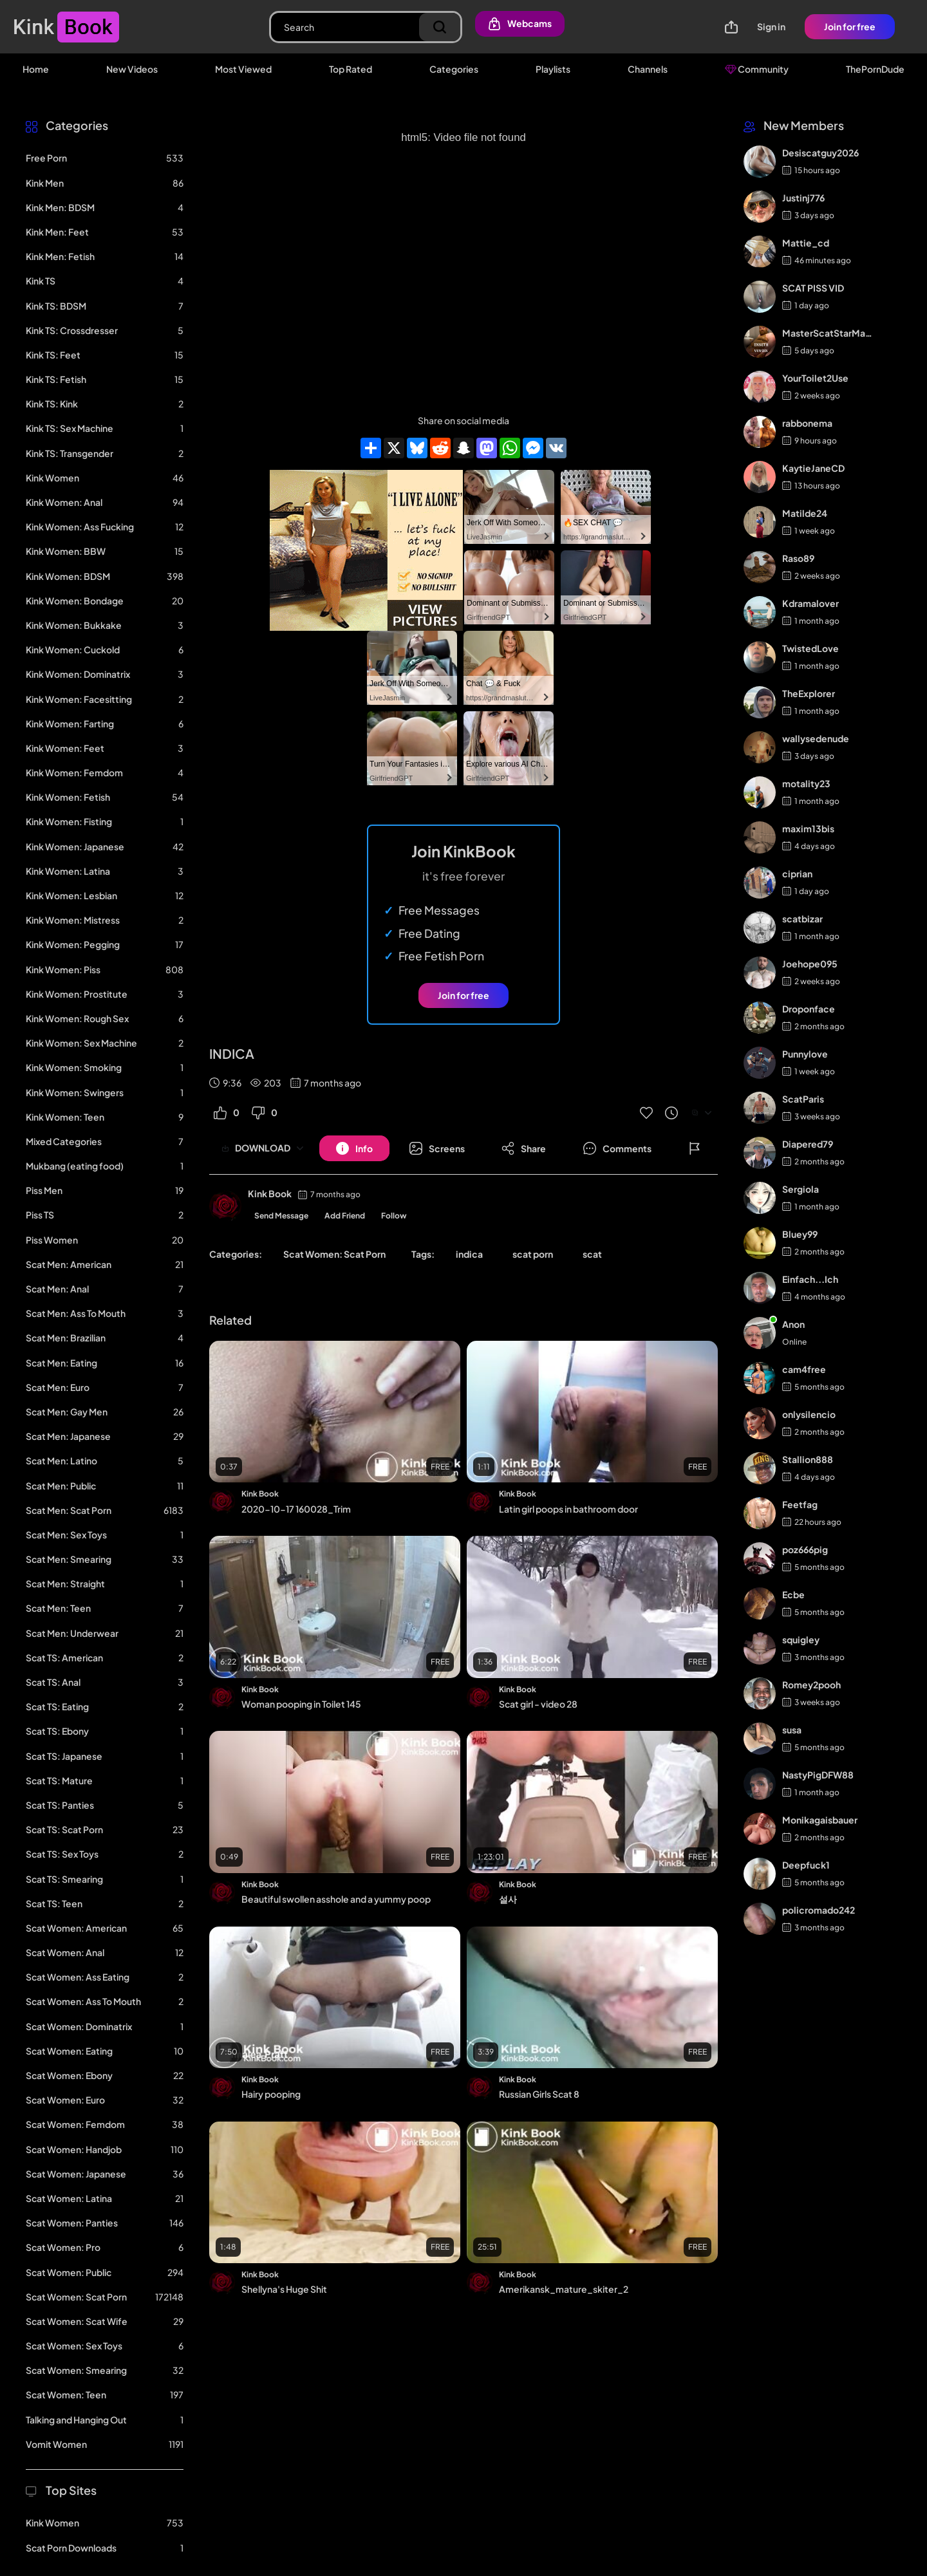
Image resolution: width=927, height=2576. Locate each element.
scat (592, 1254)
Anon (793, 1324)
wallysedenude (815, 738)
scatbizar (802, 918)
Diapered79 (807, 1144)
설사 (508, 1899)
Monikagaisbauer (819, 1819)
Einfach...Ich (810, 1279)
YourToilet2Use (815, 378)
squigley (800, 1639)
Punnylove (805, 1053)
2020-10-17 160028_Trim (296, 1509)
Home (36, 69)
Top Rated (350, 69)
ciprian (797, 873)
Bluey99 (800, 1234)
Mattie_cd (805, 242)
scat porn (532, 1254)
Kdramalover (810, 603)
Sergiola (800, 1189)
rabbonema (807, 423)
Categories (453, 69)
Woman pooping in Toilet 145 (301, 1704)
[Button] (354, 1148)
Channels (648, 69)
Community (757, 69)
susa (791, 1729)
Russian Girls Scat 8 (539, 2094)
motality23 (806, 783)
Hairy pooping (271, 2094)
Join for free (850, 26)
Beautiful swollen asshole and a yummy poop (336, 1899)
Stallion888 (807, 1459)
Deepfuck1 (806, 1865)
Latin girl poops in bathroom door (568, 1509)
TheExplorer (808, 693)
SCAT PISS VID (813, 288)
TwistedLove (810, 648)
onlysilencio (809, 1414)
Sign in (771, 26)
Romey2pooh (811, 1684)
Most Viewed (243, 69)
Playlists (553, 69)
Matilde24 (804, 513)
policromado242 (818, 1910)
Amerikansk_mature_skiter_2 (563, 2289)
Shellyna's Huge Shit (284, 2289)
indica (469, 1254)
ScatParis (803, 1099)
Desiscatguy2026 (820, 152)
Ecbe (793, 1594)
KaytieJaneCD (813, 468)
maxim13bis (808, 828)
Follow (394, 1215)
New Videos (132, 69)
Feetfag (800, 1504)
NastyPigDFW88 (818, 1774)
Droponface (808, 1008)
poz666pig (805, 1549)
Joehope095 (810, 963)
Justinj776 (803, 197)
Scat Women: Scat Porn (334, 1254)
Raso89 (798, 558)
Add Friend (344, 1215)
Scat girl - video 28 (538, 1704)
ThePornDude (875, 69)
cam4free (804, 1369)
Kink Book (270, 1193)
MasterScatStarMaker (828, 333)
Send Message (281, 1215)
